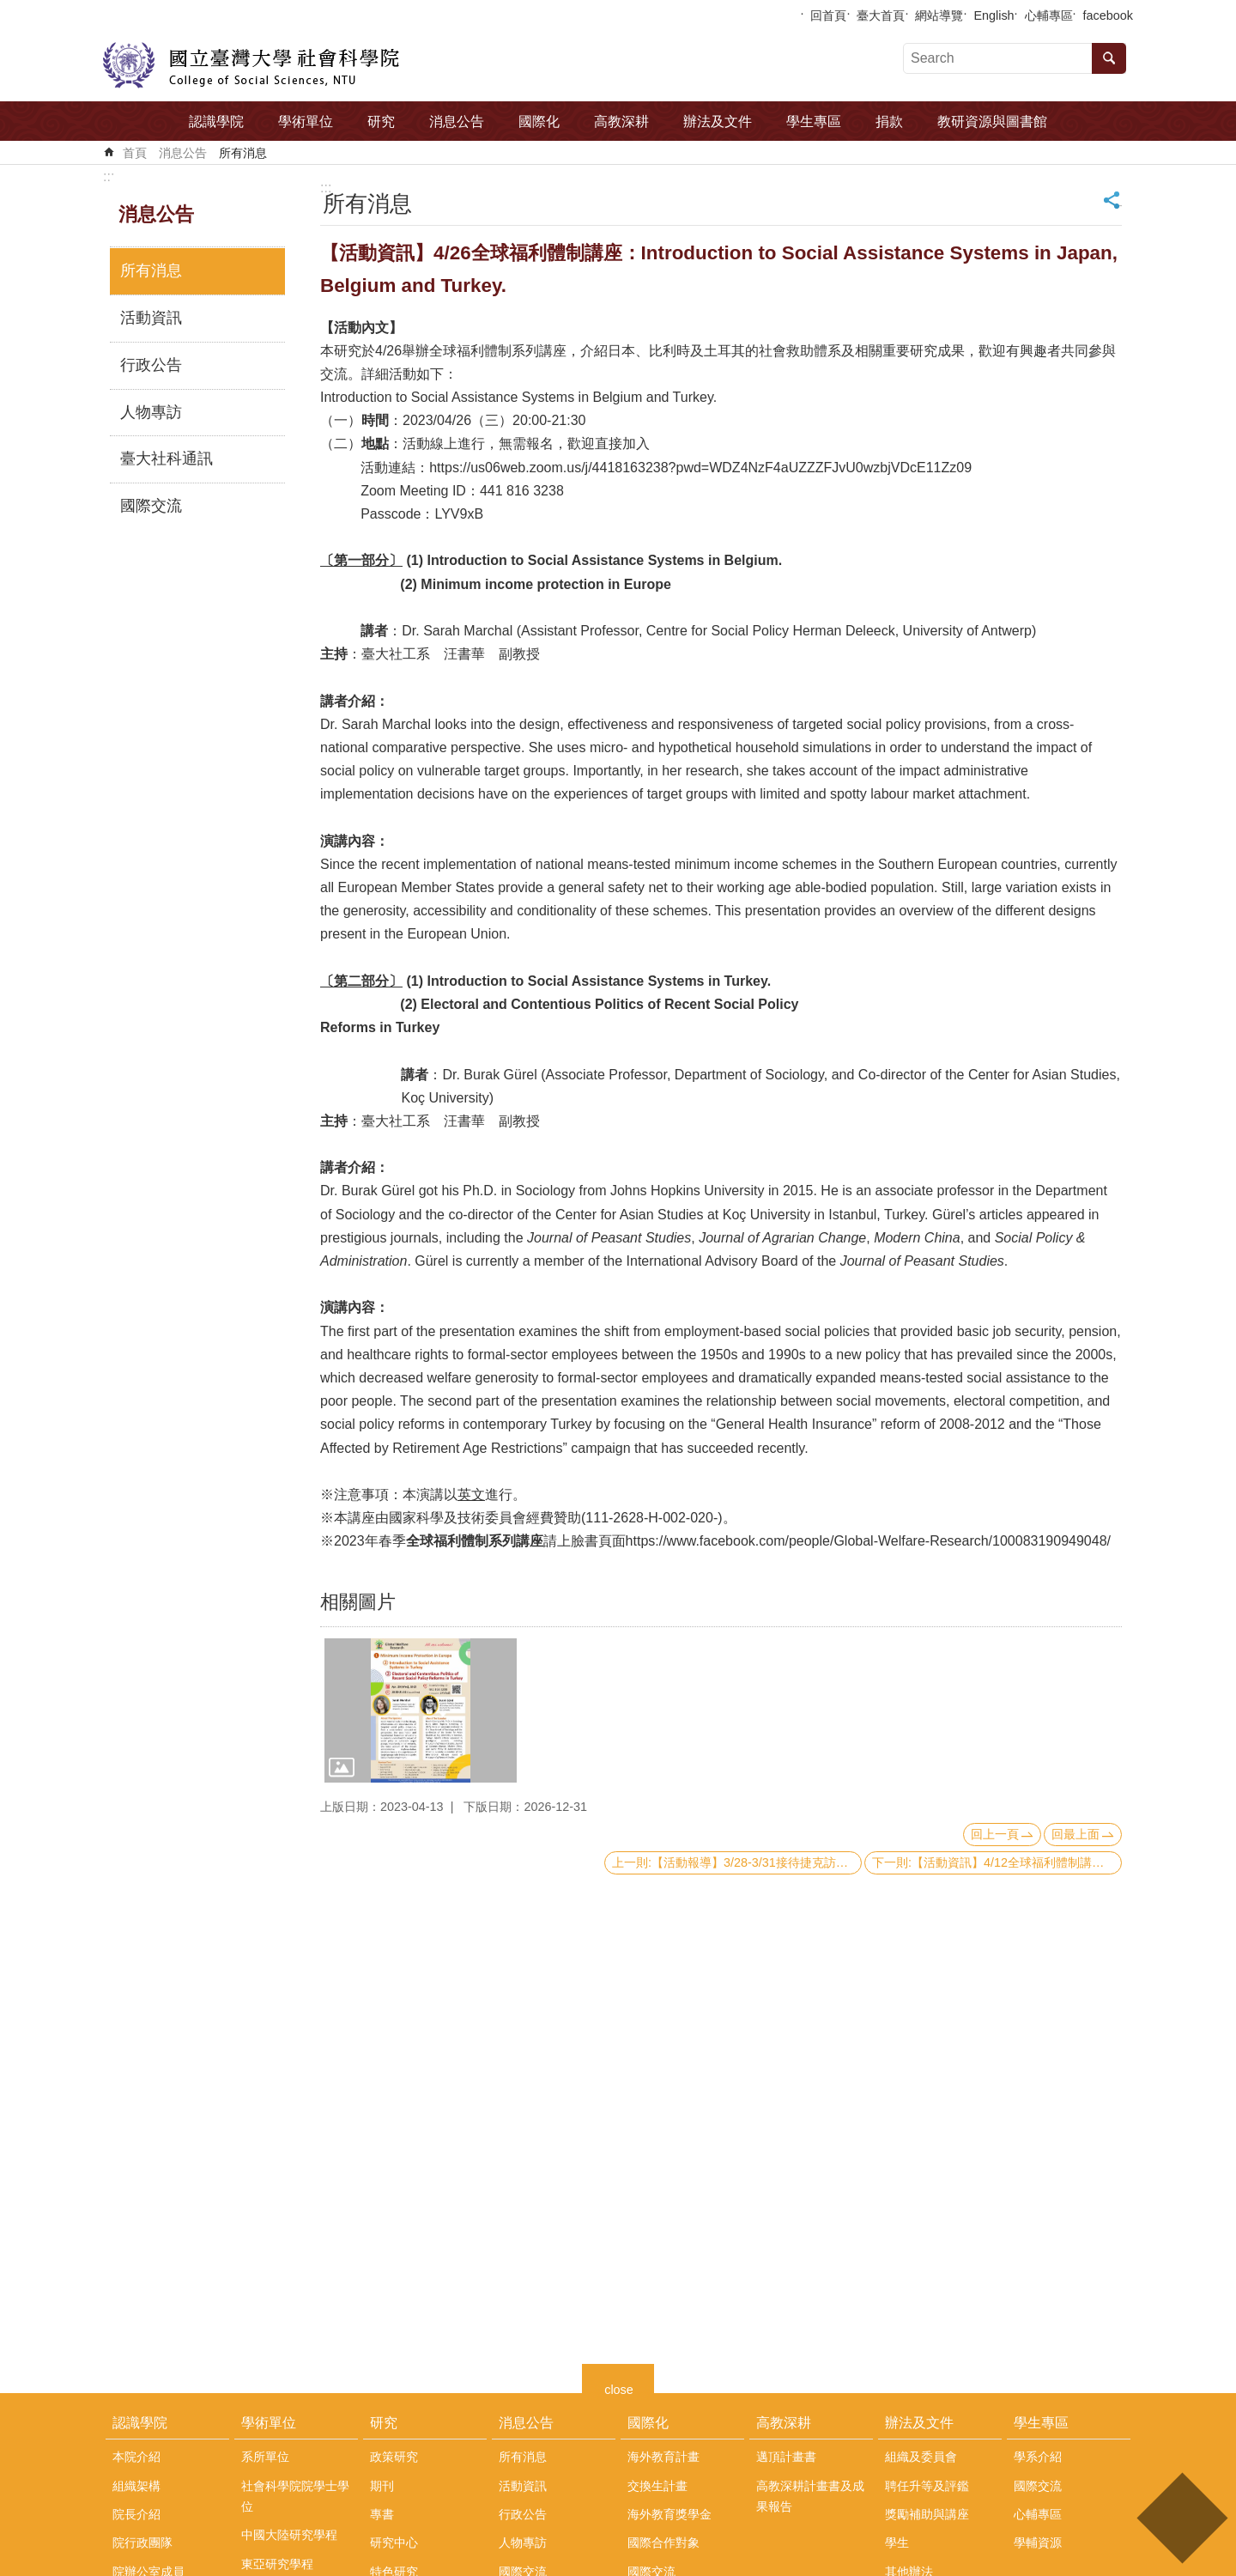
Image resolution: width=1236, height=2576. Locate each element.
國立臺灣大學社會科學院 (251, 65)
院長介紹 (136, 2514)
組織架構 (136, 2486)
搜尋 (1109, 58)
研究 (381, 121)
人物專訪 (151, 412)
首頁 (135, 153)
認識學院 (216, 121)
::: (108, 176)
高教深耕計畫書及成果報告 (810, 2496)
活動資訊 (151, 317)
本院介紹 (136, 2457)
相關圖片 (358, 1602)
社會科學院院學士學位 (295, 2496)
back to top (1181, 2518)
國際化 (539, 121)
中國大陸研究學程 (289, 2535)
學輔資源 (1038, 2542)
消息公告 (456, 121)
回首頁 (828, 15)
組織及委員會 (921, 2457)
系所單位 (265, 2457)
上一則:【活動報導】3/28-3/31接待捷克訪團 (730, 1862)
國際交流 (151, 505)
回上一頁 (995, 1834)
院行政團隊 (142, 2542)
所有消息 (243, 153)
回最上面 (1075, 1834)
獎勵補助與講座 (927, 2514)
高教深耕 (621, 121)
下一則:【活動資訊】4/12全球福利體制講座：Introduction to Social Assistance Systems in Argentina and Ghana (997, 1862)
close (618, 2387)
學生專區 (813, 121)
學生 (897, 2542)
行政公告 (151, 365)
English (993, 15)
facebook (1108, 15)
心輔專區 (1049, 15)
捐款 (889, 121)
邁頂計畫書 (786, 2457)
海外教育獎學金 (669, 2514)
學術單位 (305, 121)
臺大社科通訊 (166, 458)
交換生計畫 (657, 2486)
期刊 (382, 2486)
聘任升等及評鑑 (927, 2486)
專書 (382, 2514)
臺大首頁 (881, 15)
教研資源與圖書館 (992, 121)
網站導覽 (939, 15)
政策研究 (394, 2457)
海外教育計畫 (663, 2457)
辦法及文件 (717, 121)
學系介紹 (1038, 2457)
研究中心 (394, 2542)
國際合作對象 (663, 2542)
